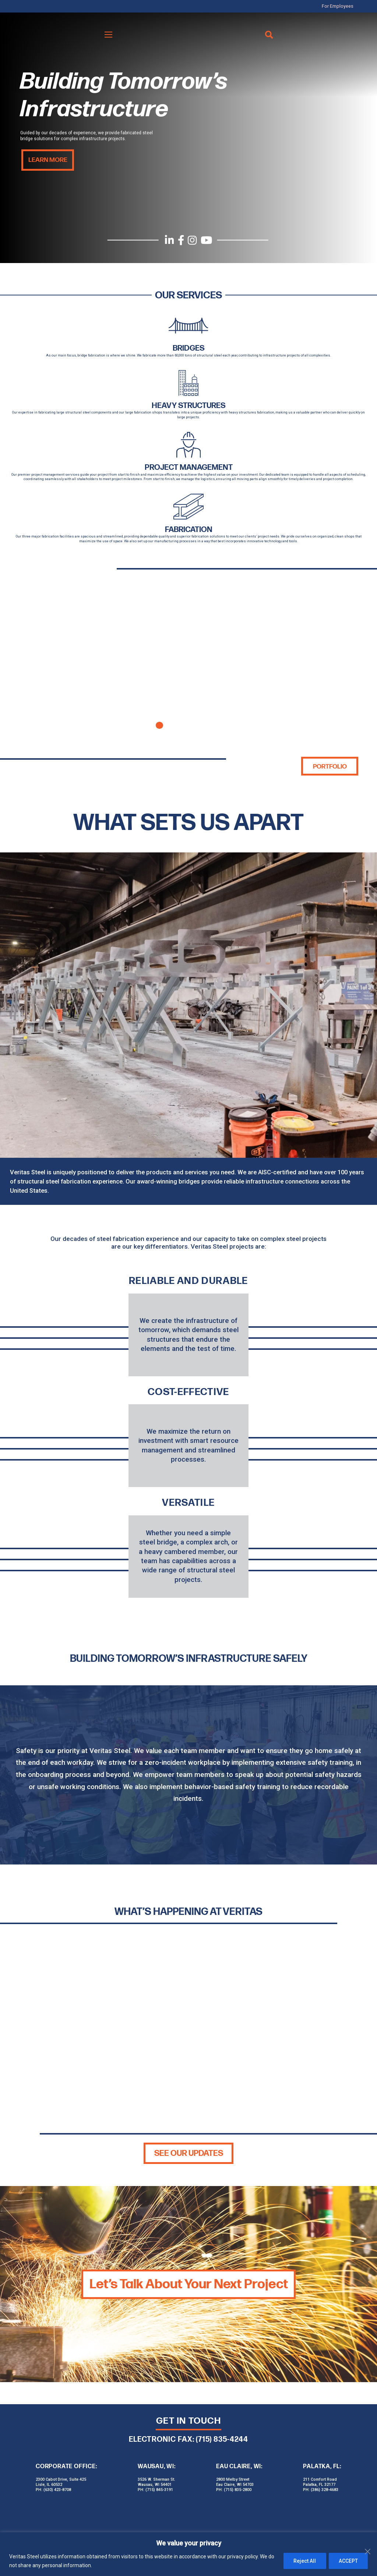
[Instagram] (192, 239)
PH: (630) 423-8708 (53, 2486)
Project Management (189, 465)
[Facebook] (180, 239)
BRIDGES (188, 347)
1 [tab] (159, 721)
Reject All (302, 2561)
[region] (188, 2554)
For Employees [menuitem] (343, 6)
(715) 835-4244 (222, 2436)
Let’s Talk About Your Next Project (189, 2280)
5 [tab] (218, 721)
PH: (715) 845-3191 (155, 2486)
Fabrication (188, 526)
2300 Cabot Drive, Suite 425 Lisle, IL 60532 (61, 2478)
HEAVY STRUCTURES (188, 404)
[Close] (369, 2538)
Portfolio (329, 763)
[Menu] (108, 34)
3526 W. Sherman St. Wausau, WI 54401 (156, 2478)
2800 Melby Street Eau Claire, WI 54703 (235, 2478)
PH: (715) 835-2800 (233, 2486)
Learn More (46, 159)
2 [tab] (173, 721)
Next (352, 660)
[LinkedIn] (168, 239)
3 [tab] (188, 721)
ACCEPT (347, 2561)
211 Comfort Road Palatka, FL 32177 (320, 2478)
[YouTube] (207, 239)
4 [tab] (203, 721)
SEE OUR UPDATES (188, 2150)
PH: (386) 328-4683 (320, 2486)
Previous (25, 660)
